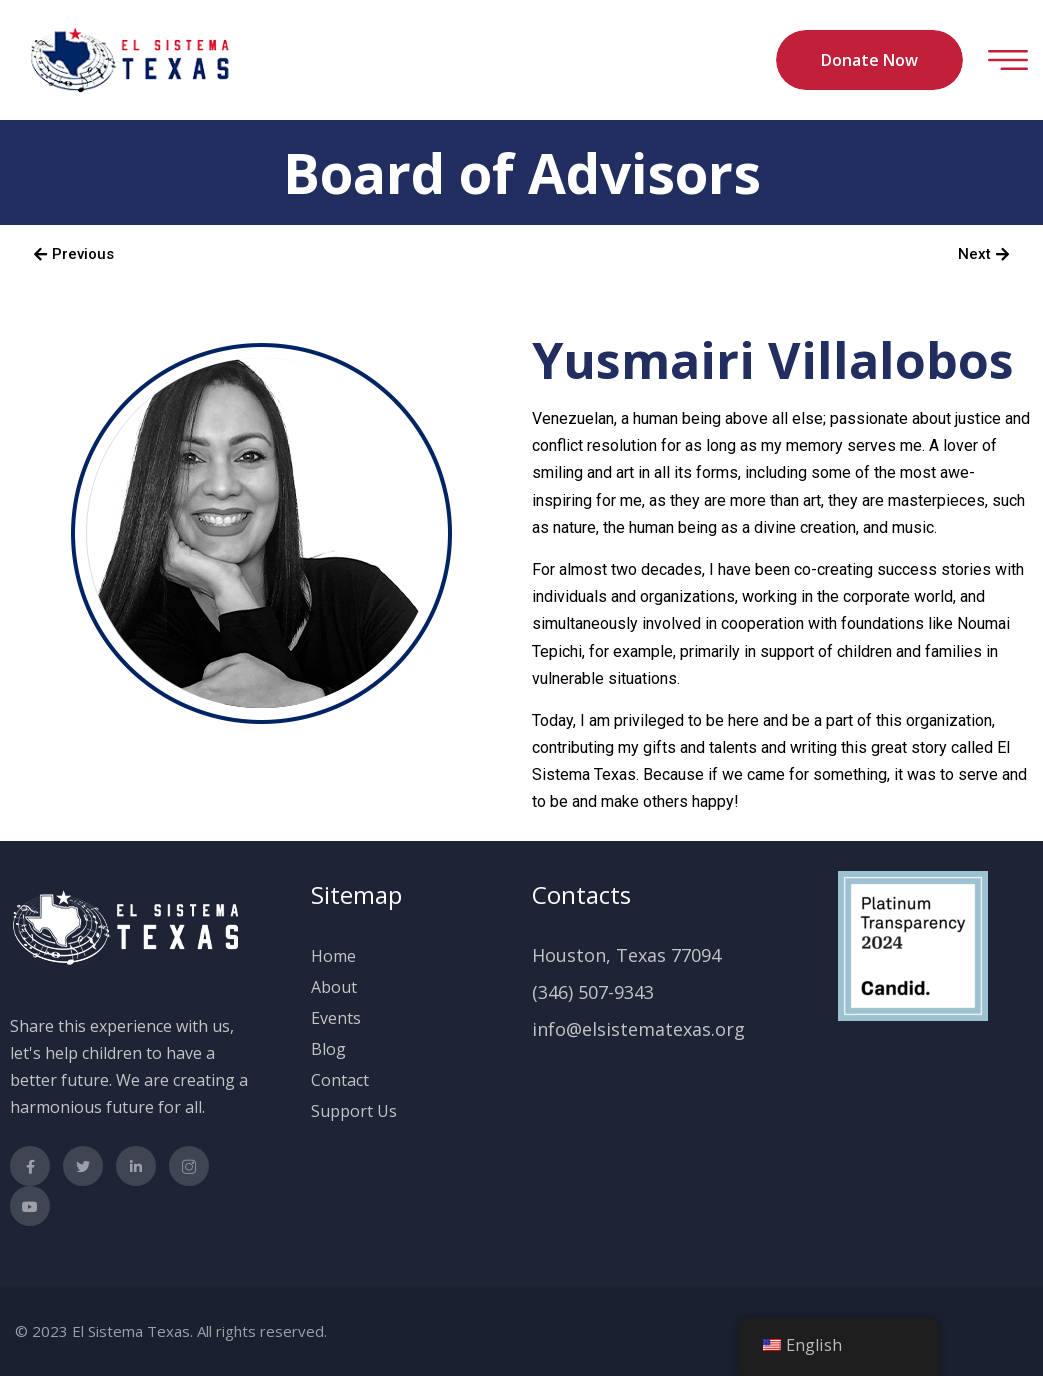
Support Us (354, 1111)
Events (336, 1018)
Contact (340, 1080)
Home (333, 956)
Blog (328, 1049)
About (334, 987)
